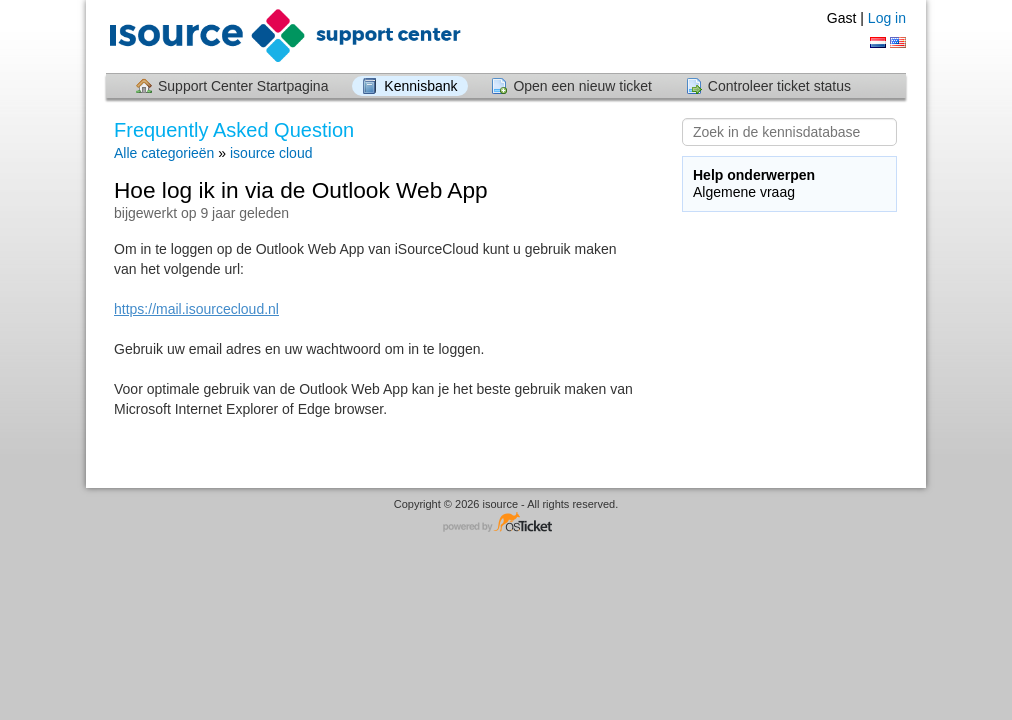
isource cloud (271, 153)
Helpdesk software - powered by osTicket (506, 523)
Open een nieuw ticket (582, 86)
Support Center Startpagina (243, 86)
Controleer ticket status (779, 86)
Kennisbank (420, 86)
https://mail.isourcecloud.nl (196, 309)
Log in (887, 18)
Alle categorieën (164, 153)
